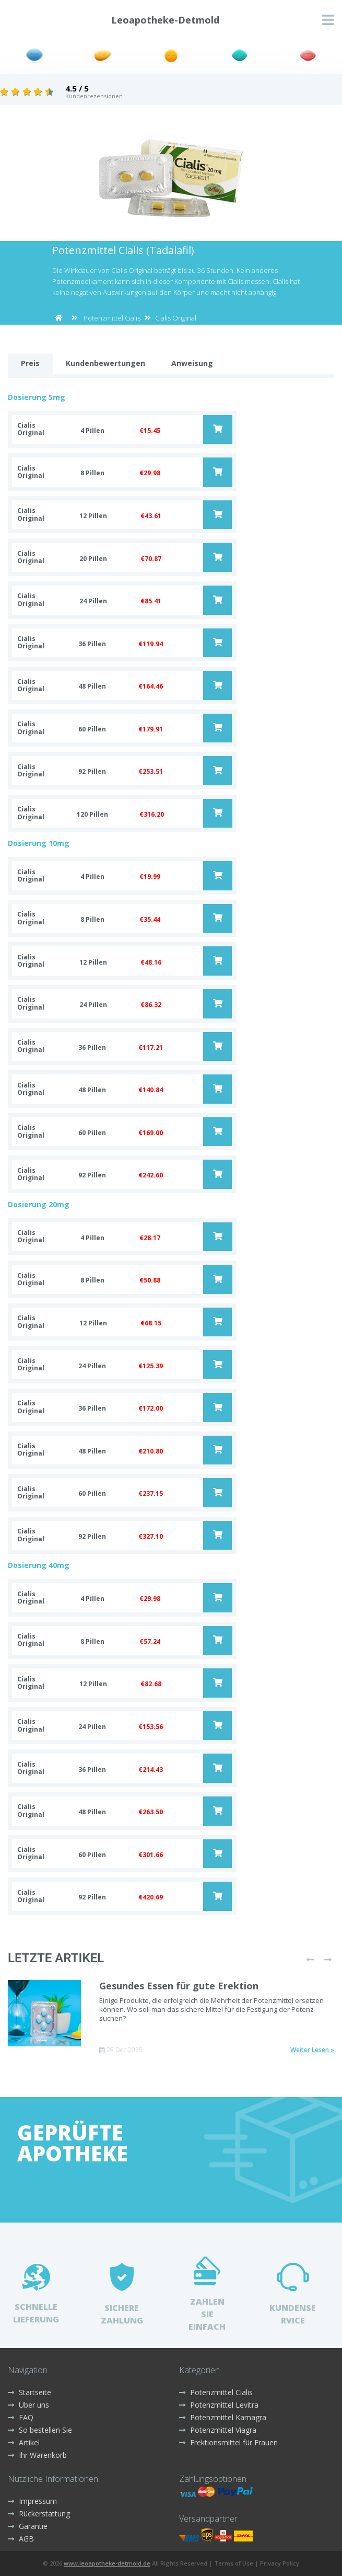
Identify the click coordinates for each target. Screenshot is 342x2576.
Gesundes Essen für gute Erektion (178, 1985)
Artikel (24, 2442)
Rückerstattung (39, 2513)
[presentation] (310, 1960)
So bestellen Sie (40, 2430)
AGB (21, 2539)
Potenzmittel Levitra (218, 2405)
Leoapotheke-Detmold (165, 20)
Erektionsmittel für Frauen (228, 2442)
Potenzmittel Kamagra (222, 2417)
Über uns (28, 2405)
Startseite (29, 2392)
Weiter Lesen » (312, 2050)
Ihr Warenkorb (37, 2455)
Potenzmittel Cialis (112, 318)
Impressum (32, 2501)
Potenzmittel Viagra (217, 2430)
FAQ (20, 2417)
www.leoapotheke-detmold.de (107, 2563)
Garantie (28, 2526)
